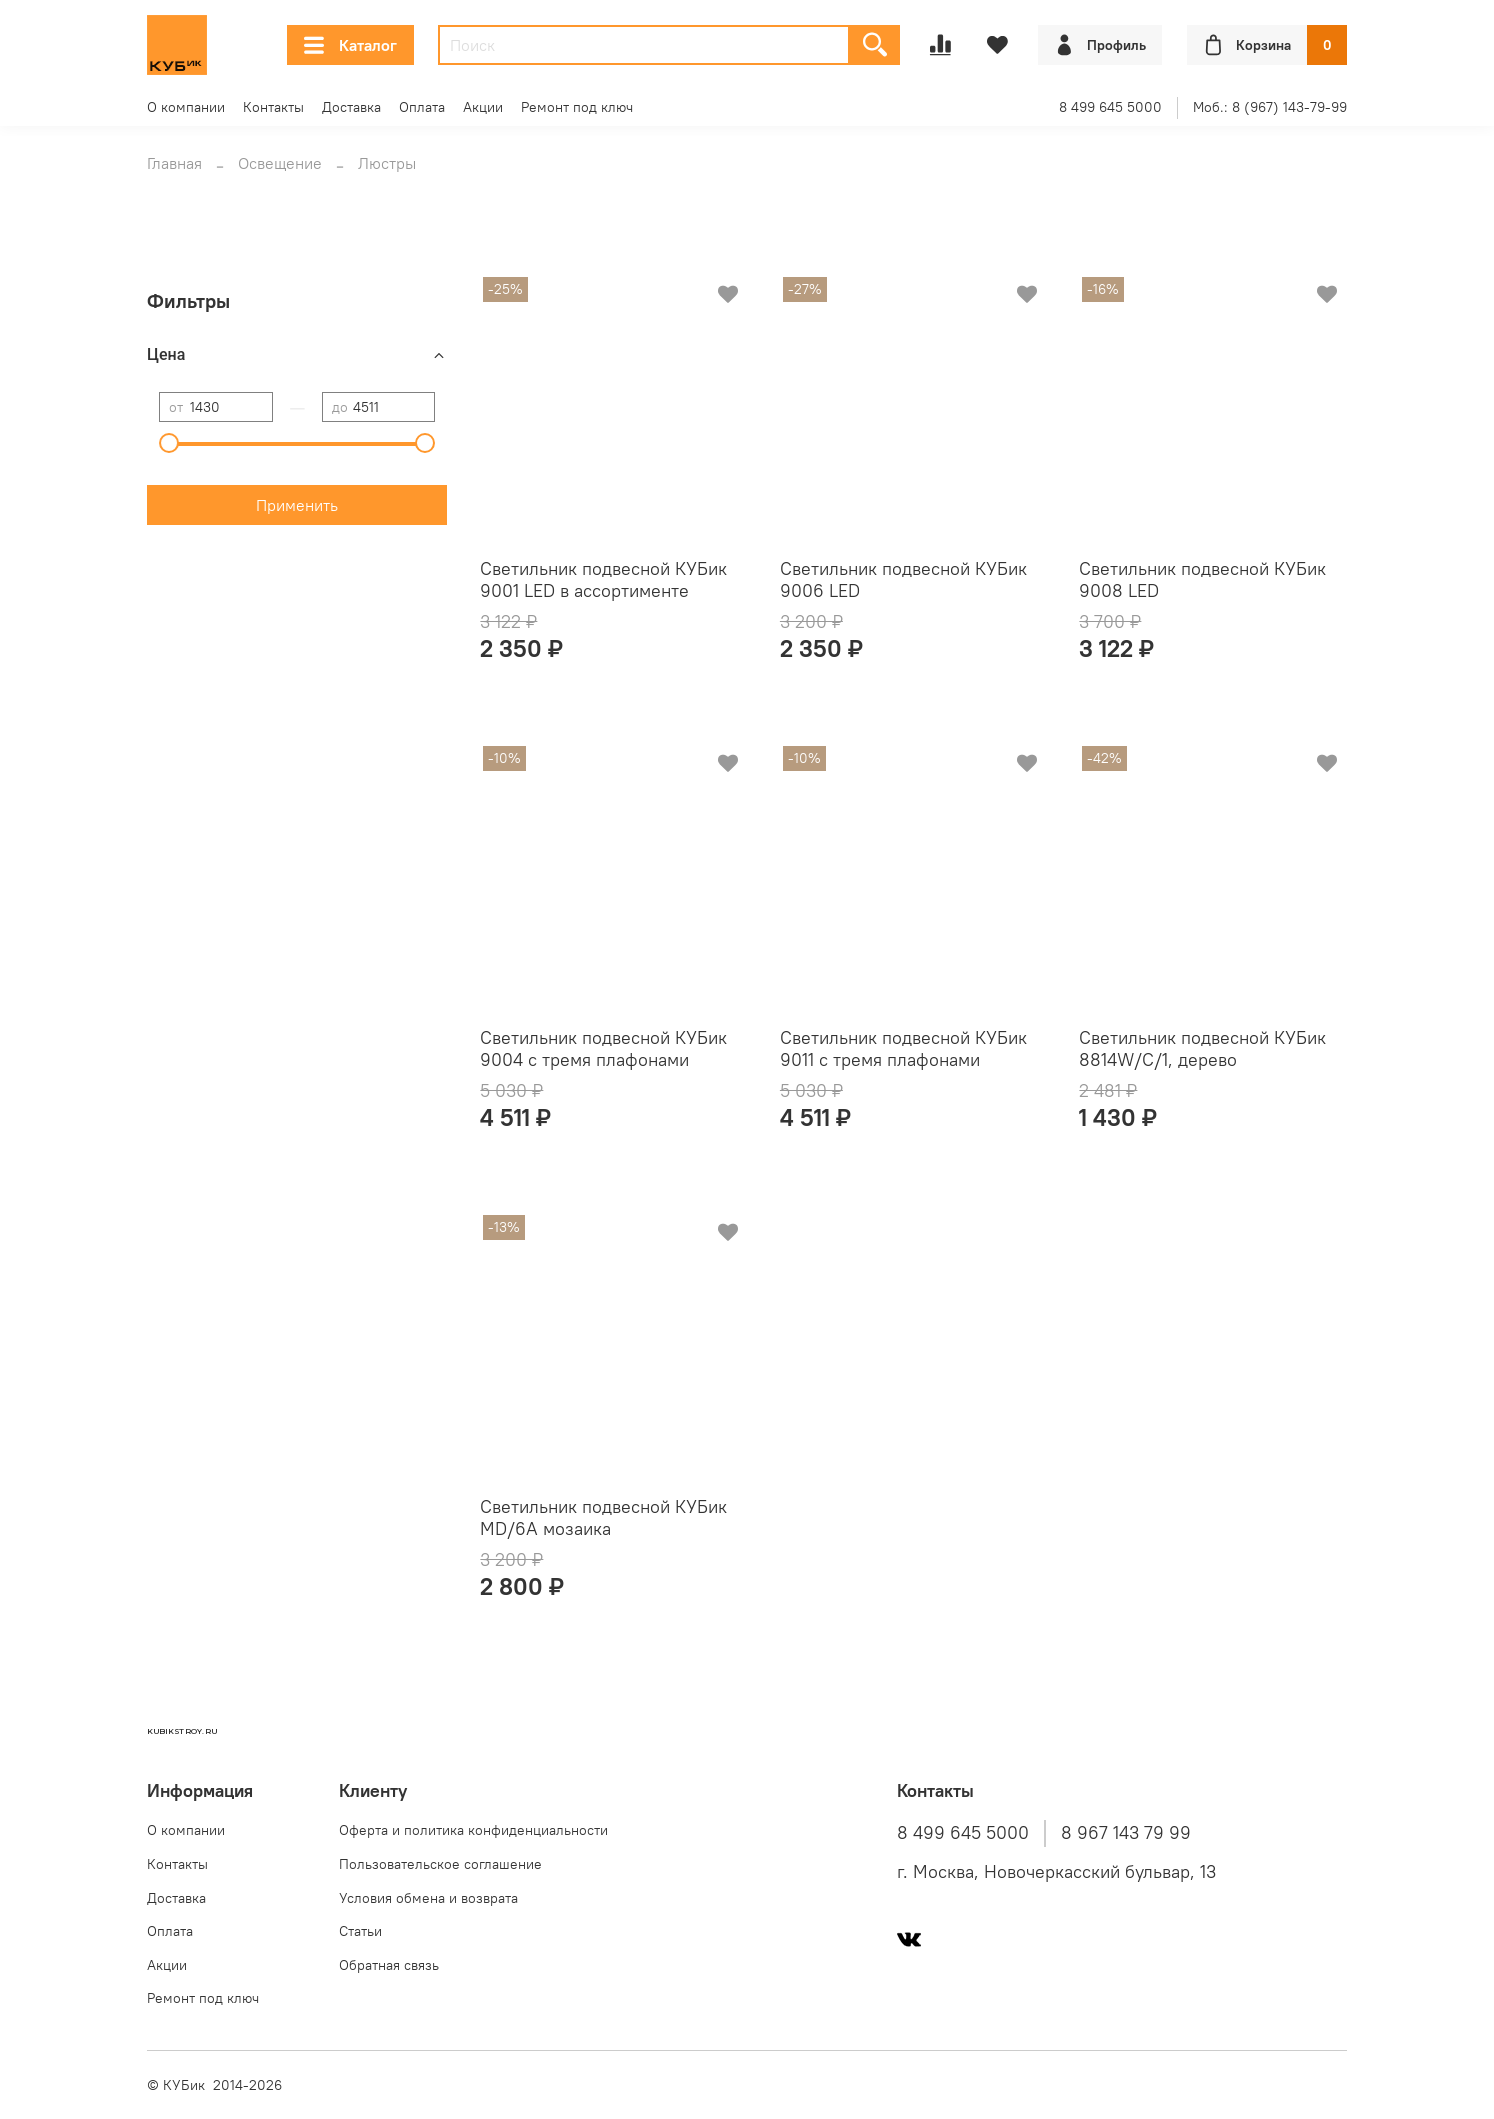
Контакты (273, 107)
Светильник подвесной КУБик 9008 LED (1202, 580)
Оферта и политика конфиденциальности (473, 1830)
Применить (297, 505)
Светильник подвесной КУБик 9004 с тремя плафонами (603, 1049)
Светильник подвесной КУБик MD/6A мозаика (603, 1518)
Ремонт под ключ (577, 107)
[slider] (169, 443)
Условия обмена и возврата (428, 1898)
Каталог (350, 45)
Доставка (351, 107)
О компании (186, 107)
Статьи (360, 1931)
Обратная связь (389, 1965)
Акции (483, 107)
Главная (174, 163)
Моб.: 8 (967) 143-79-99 (1270, 107)
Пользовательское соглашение (440, 1864)
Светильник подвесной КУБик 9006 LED (903, 580)
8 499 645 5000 (1110, 107)
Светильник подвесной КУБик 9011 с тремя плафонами (903, 1049)
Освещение (280, 163)
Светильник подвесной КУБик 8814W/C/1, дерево (1202, 1049)
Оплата (422, 107)
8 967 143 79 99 (1126, 1833)
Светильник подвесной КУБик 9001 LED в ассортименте (603, 580)
